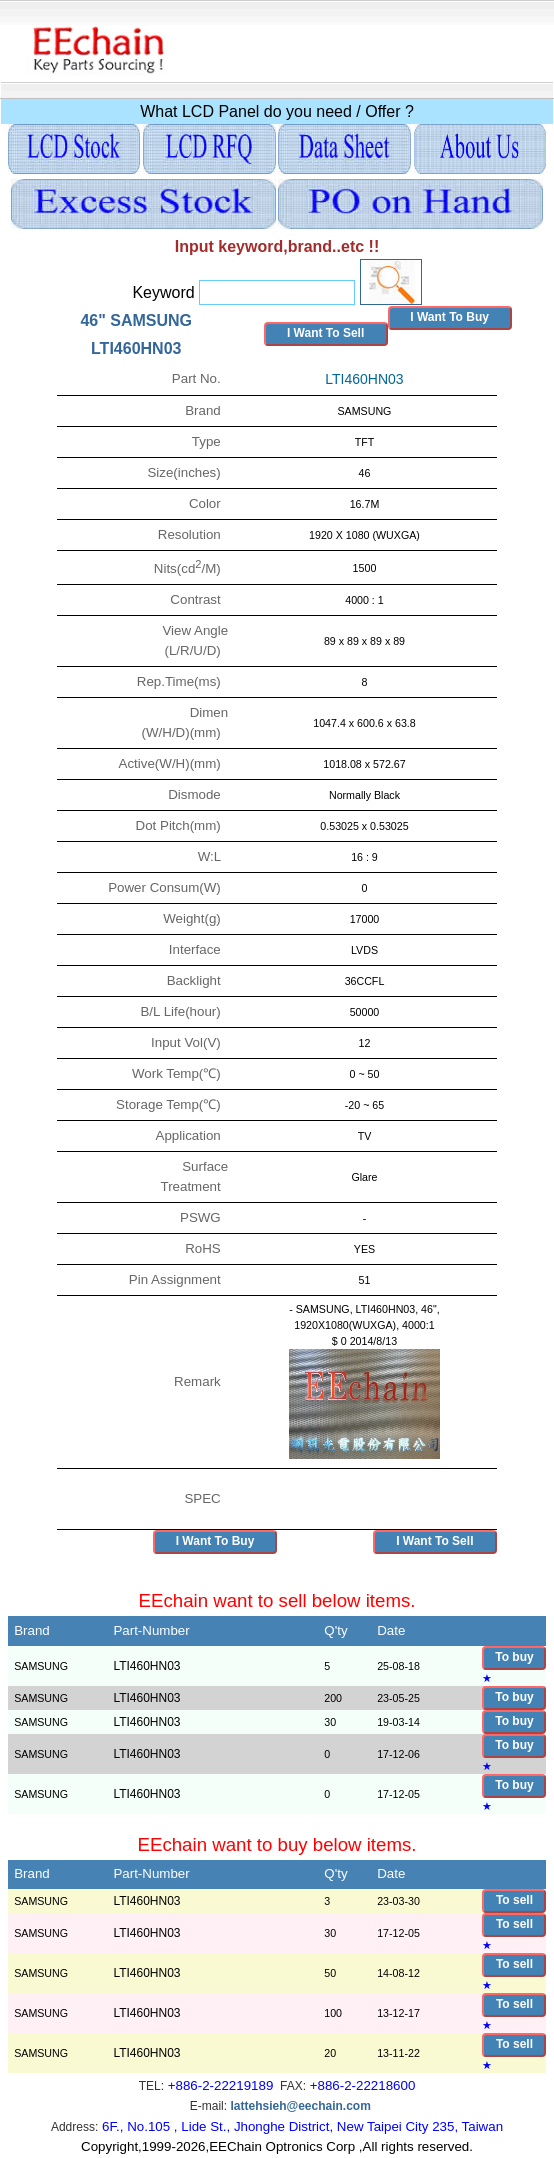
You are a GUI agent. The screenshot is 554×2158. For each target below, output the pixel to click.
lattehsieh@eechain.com (300, 2106)
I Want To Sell (326, 333)
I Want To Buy (449, 317)
